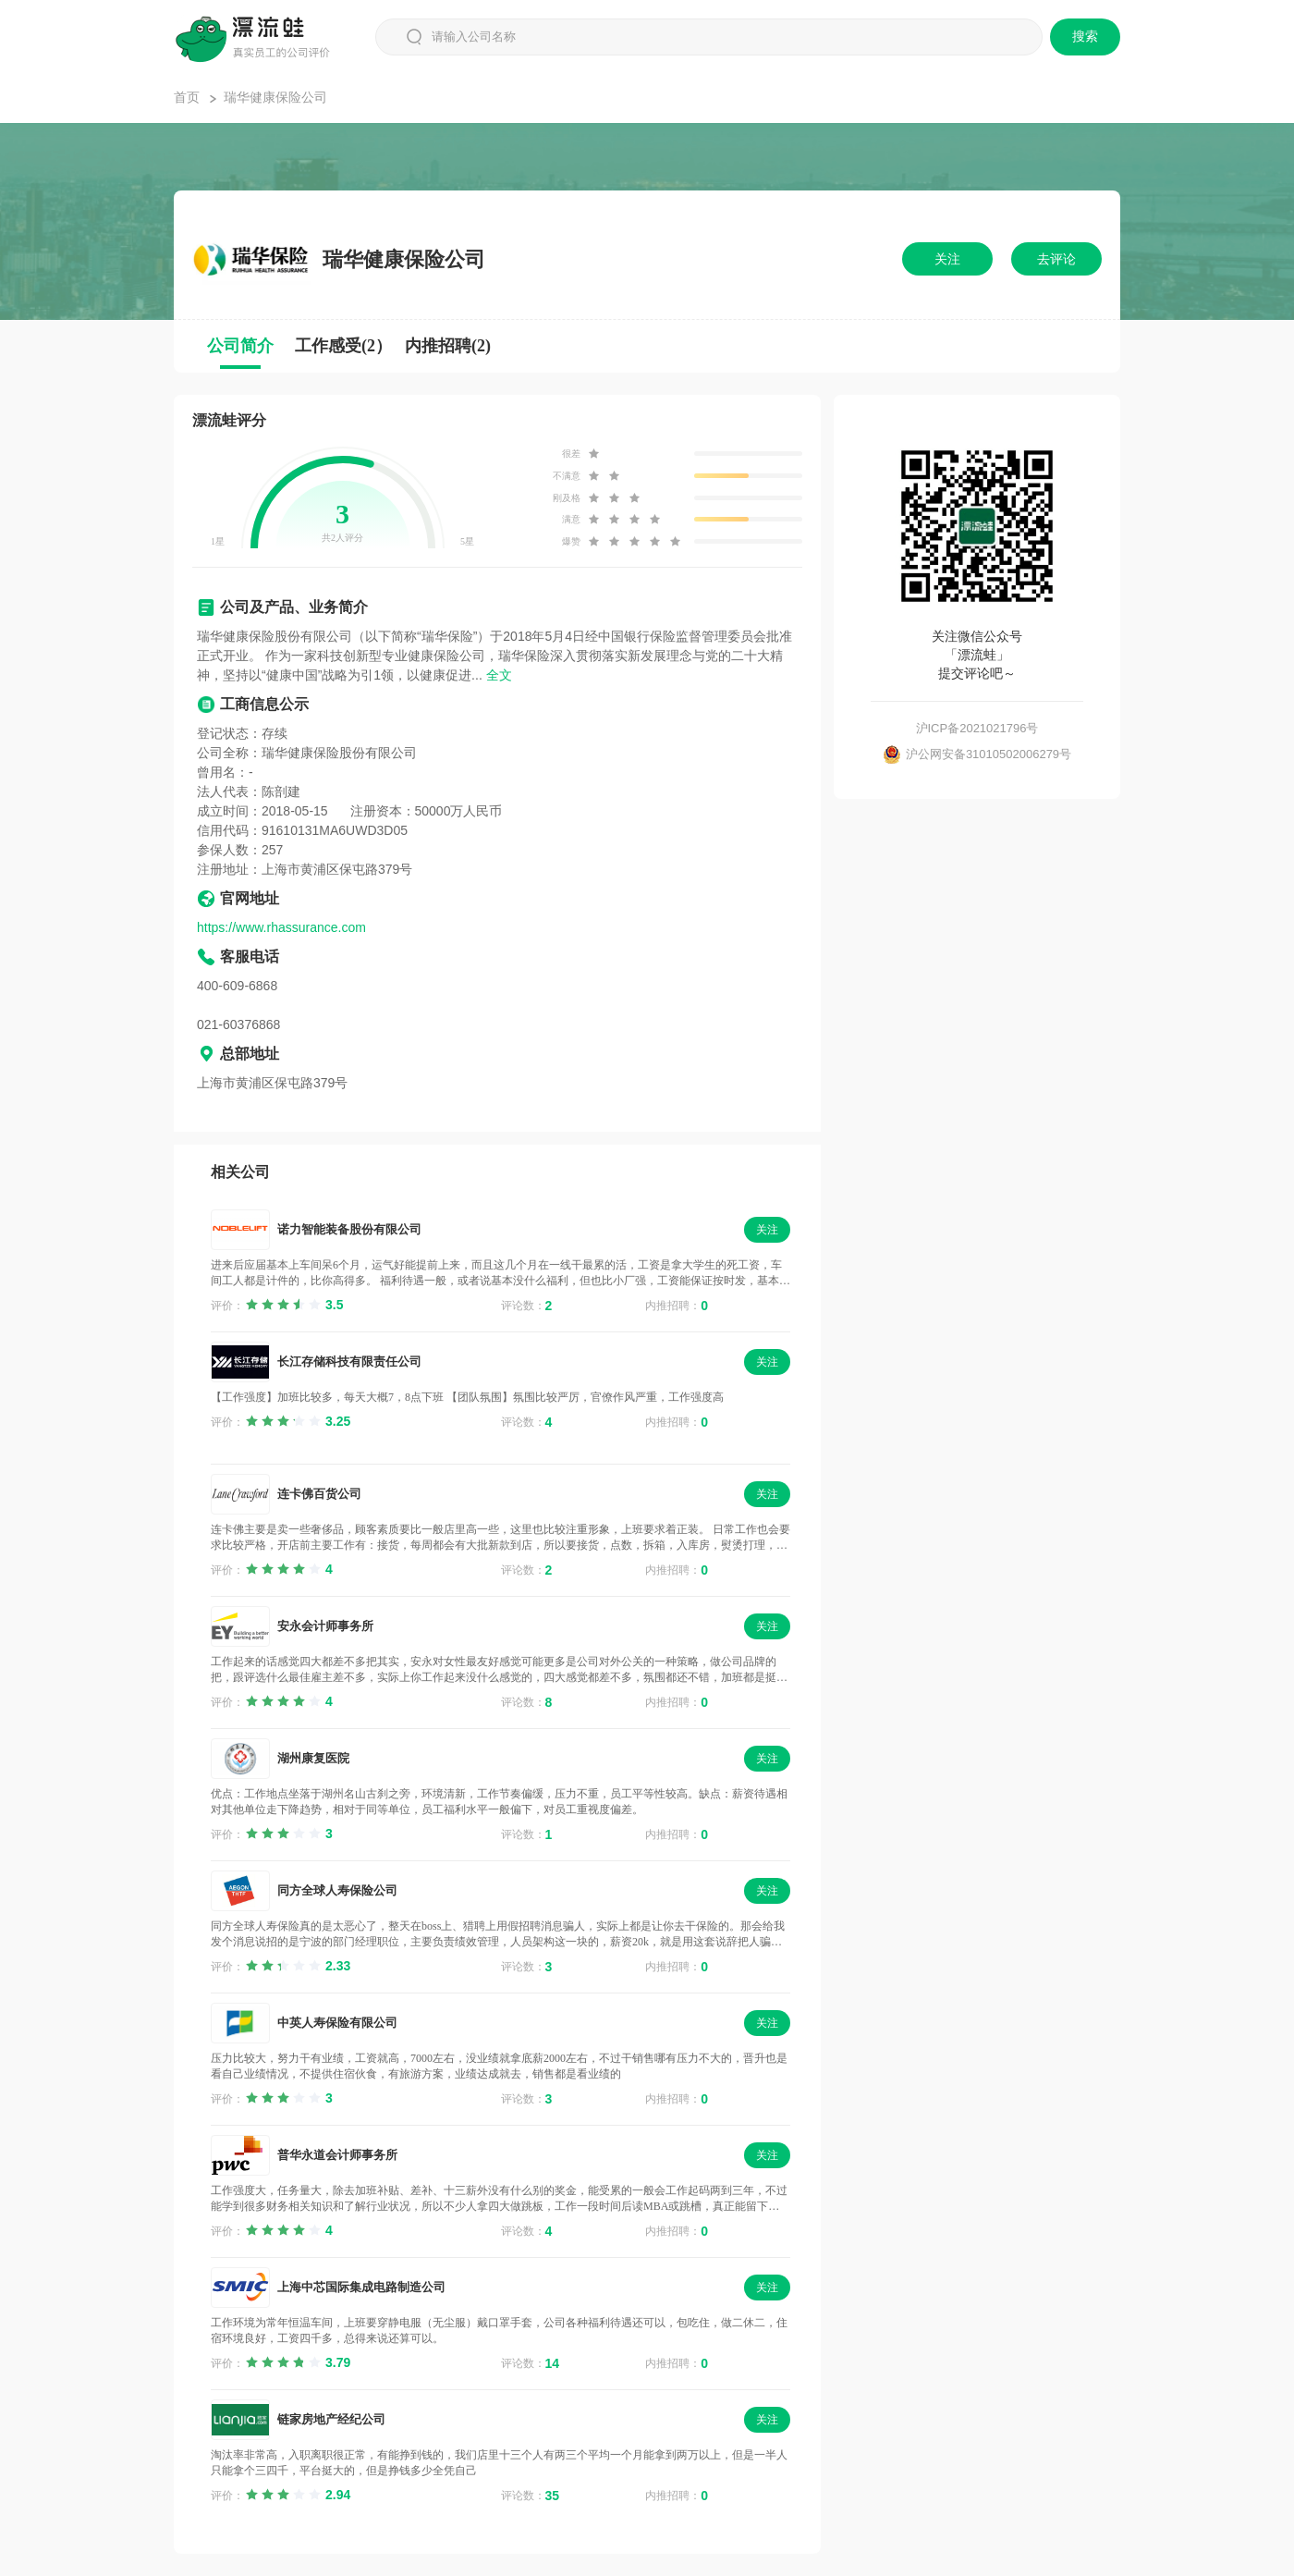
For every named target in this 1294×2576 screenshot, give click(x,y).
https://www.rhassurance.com (281, 927)
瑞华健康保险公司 (275, 97)
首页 (187, 97)
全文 (499, 675)
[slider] (293, 1305)
